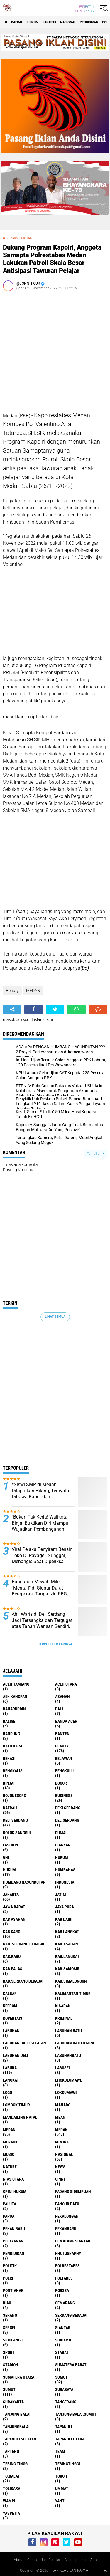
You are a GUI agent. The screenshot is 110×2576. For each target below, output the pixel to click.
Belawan (63, 1758)
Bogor (61, 1783)
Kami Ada (89, 2560)
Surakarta (13, 2402)
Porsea (62, 2290)
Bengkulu (64, 1770)
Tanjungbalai (16, 2426)
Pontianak (13, 2290)
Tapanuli (63, 2426)
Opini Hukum (14, 2191)
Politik (10, 2265)
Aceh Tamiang (16, 1684)
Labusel (63, 2067)
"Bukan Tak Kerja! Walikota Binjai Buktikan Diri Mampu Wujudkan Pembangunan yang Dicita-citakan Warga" (40, 1526)
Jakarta (49, 22)
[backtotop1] (105, 2570)
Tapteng (11, 2451)
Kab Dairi (63, 1919)
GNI (6, 1857)
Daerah (17, 22)
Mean (60, 2117)
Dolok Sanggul (17, 1832)
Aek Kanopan (15, 1696)
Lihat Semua (55, 1316)
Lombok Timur (16, 2105)
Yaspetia (11, 2513)
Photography (68, 2253)
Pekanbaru (65, 2228)
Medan (9, 2129)
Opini (60, 2179)
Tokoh (61, 2476)
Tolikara (11, 2488)
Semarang (65, 2303)
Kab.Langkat (67, 1956)
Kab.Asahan (66, 1944)
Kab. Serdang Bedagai (23, 1944)
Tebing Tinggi (16, 2463)
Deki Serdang (67, 1808)
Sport (9, 2352)
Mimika (62, 2142)
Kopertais (12, 2018)
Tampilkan (95, 1154)
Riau (7, 2303)
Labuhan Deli (15, 2055)
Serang (10, 2315)
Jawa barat (14, 1907)
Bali (59, 1709)
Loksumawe (66, 2092)
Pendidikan (89, 22)
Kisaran (63, 2006)
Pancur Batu (67, 2204)
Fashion (10, 1845)
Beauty (13, 238)
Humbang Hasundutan (24, 1882)
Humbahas (65, 1869)
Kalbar (10, 1993)
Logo (7, 2092)
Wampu (9, 2501)
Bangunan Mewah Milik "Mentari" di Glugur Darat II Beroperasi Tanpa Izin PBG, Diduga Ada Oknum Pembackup (40, 1594)
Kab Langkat (67, 1931)
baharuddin (14, 1709)
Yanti (60, 2501)
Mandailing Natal (20, 2117)
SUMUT (9, 2389)
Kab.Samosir (67, 1968)
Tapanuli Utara (69, 2439)
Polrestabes (67, 2265)
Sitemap (71, 2560)
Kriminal (63, 2018)
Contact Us (36, 2560)
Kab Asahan (14, 1919)
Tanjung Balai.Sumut (76, 2414)
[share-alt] (12, 1009)
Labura (10, 2067)
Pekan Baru (14, 2228)
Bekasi (9, 1758)
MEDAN (26, 238)
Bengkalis (13, 1770)
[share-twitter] (55, 1009)
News (60, 2166)
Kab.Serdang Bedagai (23, 1981)
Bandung (11, 1733)
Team (60, 2451)
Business (64, 1795)
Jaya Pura (64, 1907)
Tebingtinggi (67, 2463)
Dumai (61, 1832)
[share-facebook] (33, 1009)
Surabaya (64, 2389)
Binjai (9, 1783)
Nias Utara (13, 2179)
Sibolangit (13, 2340)
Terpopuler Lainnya (55, 1644)
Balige (9, 1721)
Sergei (9, 2327)
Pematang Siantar (72, 2241)
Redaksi (54, 2560)
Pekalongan (67, 2216)
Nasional (68, 22)
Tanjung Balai (17, 2414)
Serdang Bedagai (71, 2315)
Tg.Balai (11, 2476)
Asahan (62, 1696)
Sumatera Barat (71, 2364)
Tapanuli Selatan (19, 2439)
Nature (10, 2166)
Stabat (62, 2352)
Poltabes (64, 2278)
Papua (8, 2216)
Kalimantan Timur (73, 1993)
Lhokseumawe (68, 2080)
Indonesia (64, 1882)
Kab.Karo (12, 1956)
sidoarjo (63, 2340)
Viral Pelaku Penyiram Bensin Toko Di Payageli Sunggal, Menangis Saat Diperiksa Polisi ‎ (42, 1558)
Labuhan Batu (68, 2030)
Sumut (61, 2377)
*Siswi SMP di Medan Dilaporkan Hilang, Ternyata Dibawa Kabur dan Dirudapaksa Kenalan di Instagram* (40, 1497)
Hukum (33, 22)
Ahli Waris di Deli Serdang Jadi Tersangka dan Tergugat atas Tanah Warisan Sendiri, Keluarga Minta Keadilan (42, 1623)
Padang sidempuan (73, 2191)
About (18, 2560)
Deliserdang (67, 1820)
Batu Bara (12, 1746)
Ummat (61, 2488)
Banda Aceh (66, 1721)
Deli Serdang (15, 1820)
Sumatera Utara (18, 2377)
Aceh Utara (66, 1684)
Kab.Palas (12, 1968)
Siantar (62, 2327)
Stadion (10, 2364)
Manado (62, 2105)
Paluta (9, 2204)
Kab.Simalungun (71, 1981)
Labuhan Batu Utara (74, 2043)
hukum (61, 1857)
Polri (8, 2278)
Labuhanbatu (68, 2055)
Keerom (10, 2006)
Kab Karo (11, 1931)
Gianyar (62, 1845)
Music (8, 2154)
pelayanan (13, 2241)
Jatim (60, 1894)
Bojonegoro (14, 1795)
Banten (62, 1733)
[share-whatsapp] (76, 1009)
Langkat (11, 2080)
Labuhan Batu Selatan (24, 2043)
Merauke (11, 2142)
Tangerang (65, 2402)
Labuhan (11, 2030)
